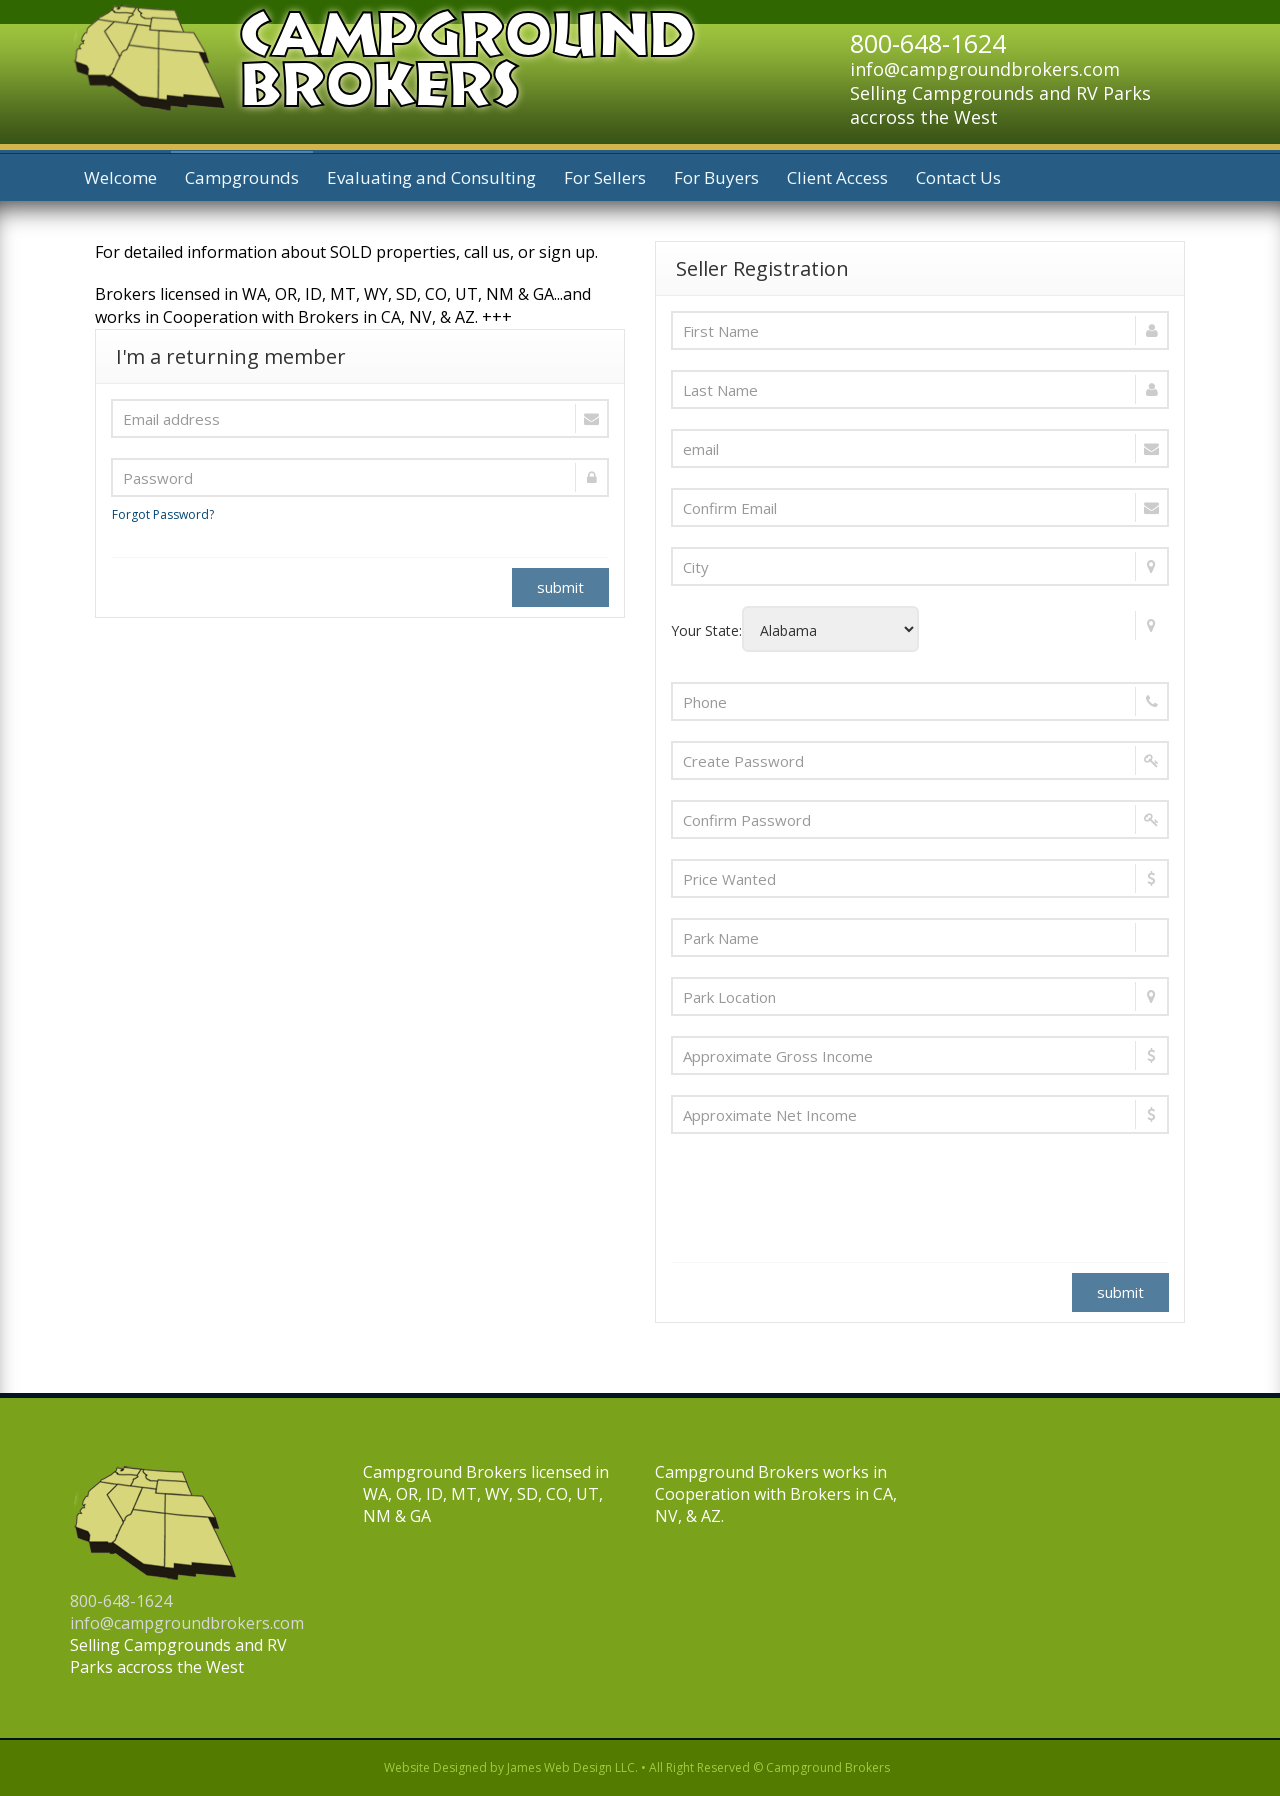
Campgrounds (242, 177)
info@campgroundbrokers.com (985, 69)
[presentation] (823, 1193)
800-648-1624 (121, 1601)
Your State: (917, 629)
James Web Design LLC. (572, 1767)
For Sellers (605, 177)
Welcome (120, 177)
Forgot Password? (163, 514)
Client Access (837, 177)
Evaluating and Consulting (431, 177)
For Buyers (716, 177)
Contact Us (958, 177)
